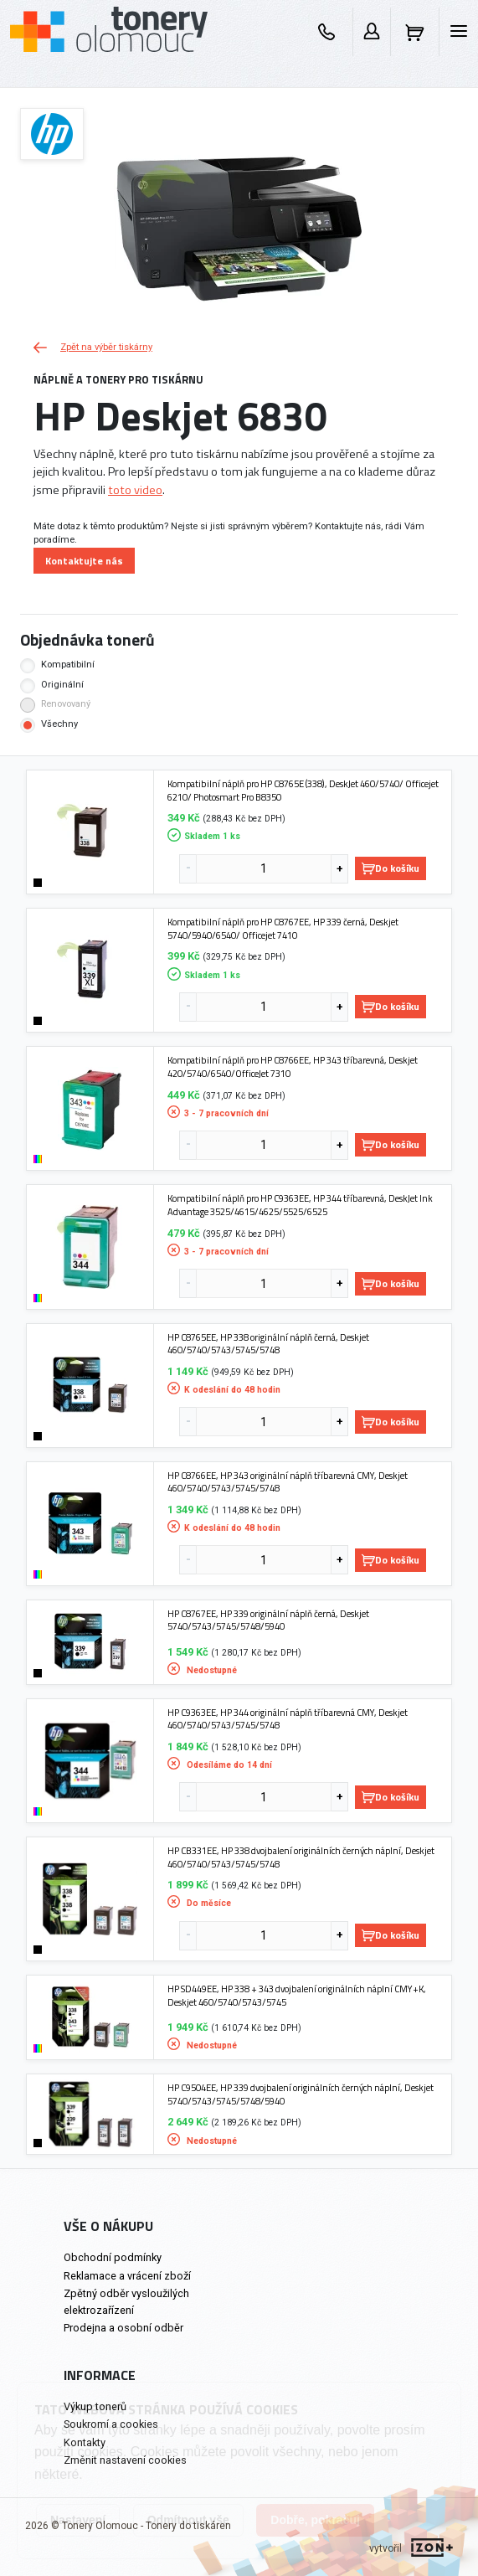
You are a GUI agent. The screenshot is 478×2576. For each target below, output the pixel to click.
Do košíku (390, 868)
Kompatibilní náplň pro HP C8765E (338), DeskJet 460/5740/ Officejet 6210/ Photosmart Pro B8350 (303, 790)
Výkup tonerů (95, 2406)
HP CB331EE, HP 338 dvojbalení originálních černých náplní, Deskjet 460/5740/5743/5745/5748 (300, 1857)
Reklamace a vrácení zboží (127, 2275)
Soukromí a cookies (111, 2424)
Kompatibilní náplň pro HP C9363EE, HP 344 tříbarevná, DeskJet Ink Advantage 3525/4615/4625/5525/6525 (300, 1205)
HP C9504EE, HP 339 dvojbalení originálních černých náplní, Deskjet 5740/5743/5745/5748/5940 (300, 2094)
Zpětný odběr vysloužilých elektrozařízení (126, 2301)
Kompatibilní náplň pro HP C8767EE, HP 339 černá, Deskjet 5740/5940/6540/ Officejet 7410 (282, 928)
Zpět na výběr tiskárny (92, 347)
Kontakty (84, 2442)
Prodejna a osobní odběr (123, 2327)
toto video (135, 490)
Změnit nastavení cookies (125, 2460)
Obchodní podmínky (113, 2257)
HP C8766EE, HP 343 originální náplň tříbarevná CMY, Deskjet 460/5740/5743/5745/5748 (287, 1482)
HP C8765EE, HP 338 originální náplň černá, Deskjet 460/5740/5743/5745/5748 (268, 1344)
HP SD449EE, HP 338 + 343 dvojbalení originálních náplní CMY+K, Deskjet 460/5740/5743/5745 (296, 1995)
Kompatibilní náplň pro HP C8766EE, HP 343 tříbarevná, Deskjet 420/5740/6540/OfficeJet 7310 (292, 1066)
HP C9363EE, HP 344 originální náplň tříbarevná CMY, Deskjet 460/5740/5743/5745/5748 (287, 1719)
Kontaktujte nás (84, 561)
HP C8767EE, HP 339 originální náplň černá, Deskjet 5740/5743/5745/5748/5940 (268, 1620)
